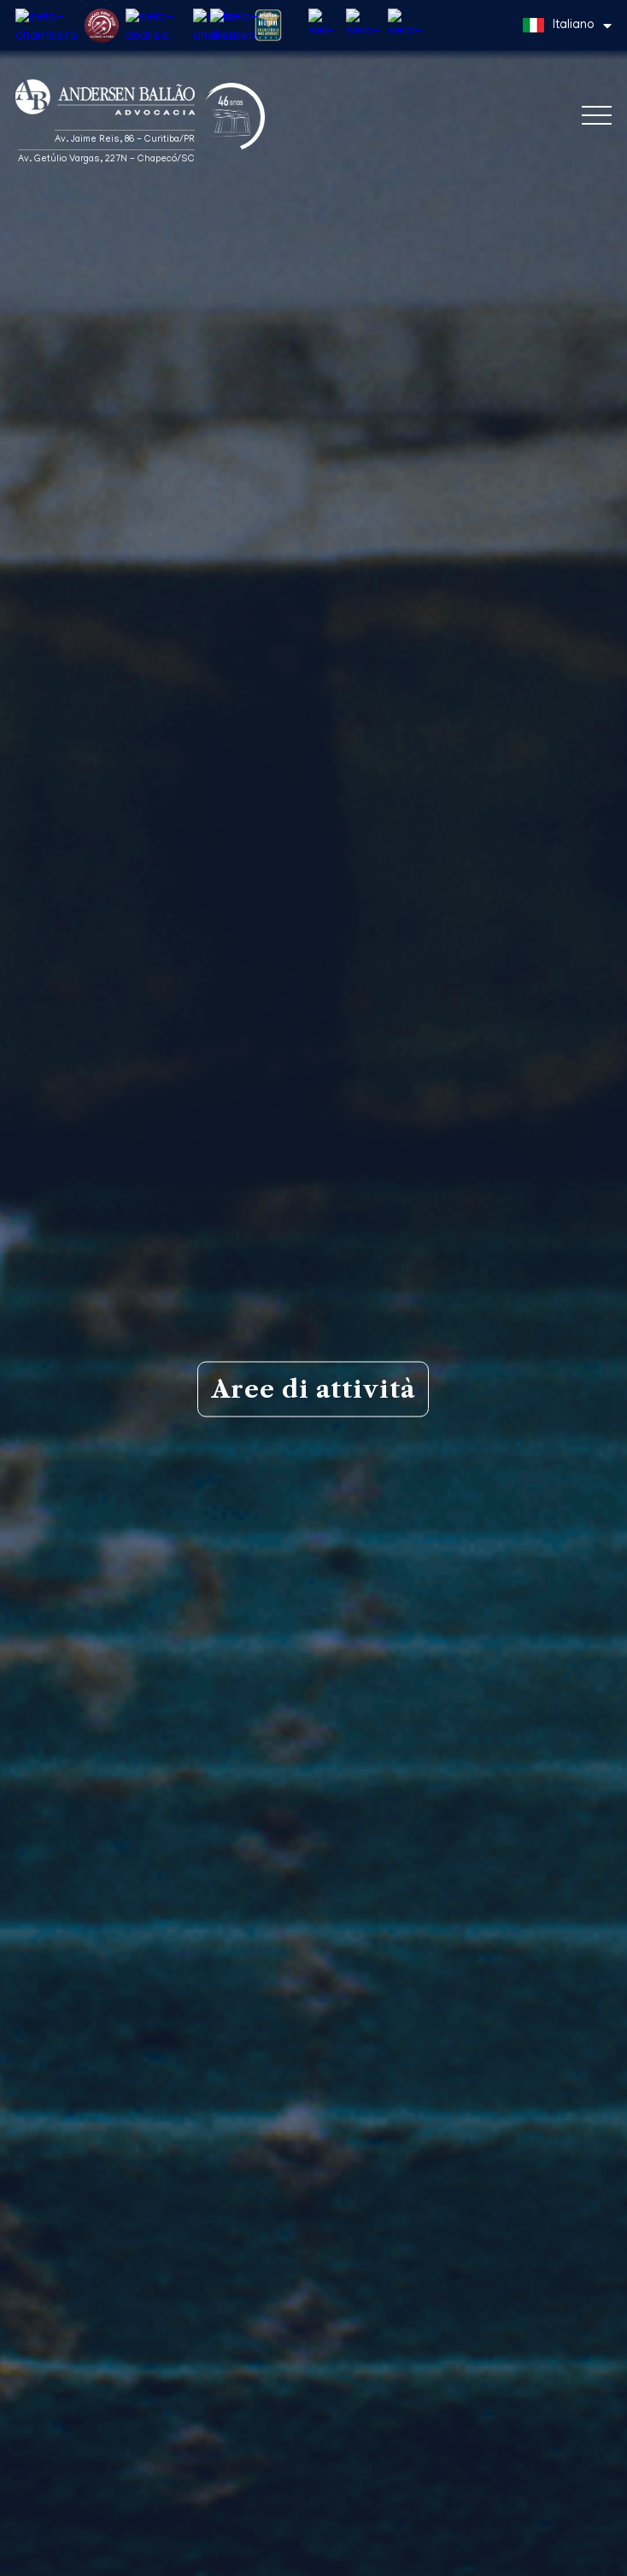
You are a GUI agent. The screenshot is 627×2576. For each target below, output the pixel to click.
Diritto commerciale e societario (313, 2178)
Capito (583, 2545)
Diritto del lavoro (313, 2301)
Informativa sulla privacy (77, 2560)
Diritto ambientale (313, 2424)
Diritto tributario (313, 2239)
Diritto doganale (313, 2485)
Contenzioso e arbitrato (313, 2362)
